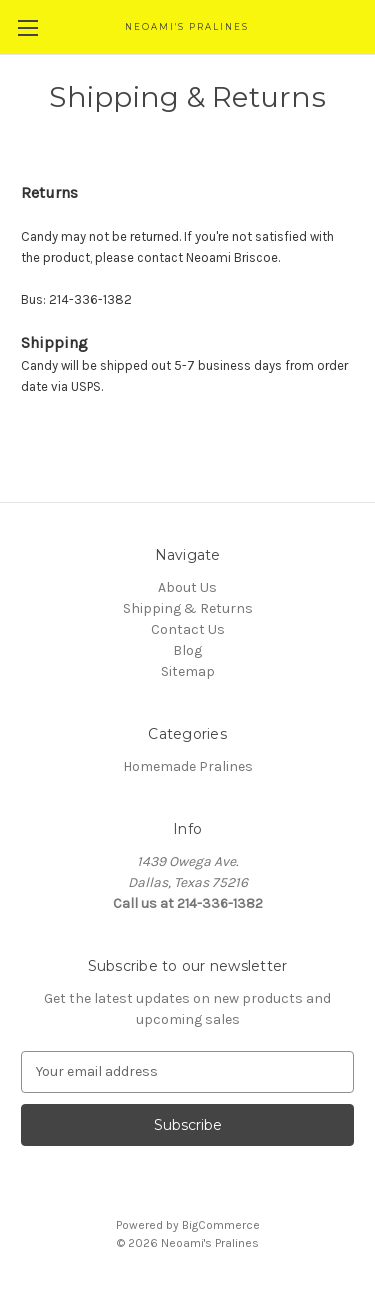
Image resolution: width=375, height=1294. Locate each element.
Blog (187, 650)
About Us (187, 587)
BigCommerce (221, 1225)
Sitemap (188, 671)
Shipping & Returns (188, 608)
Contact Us (188, 629)
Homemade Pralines (188, 766)
